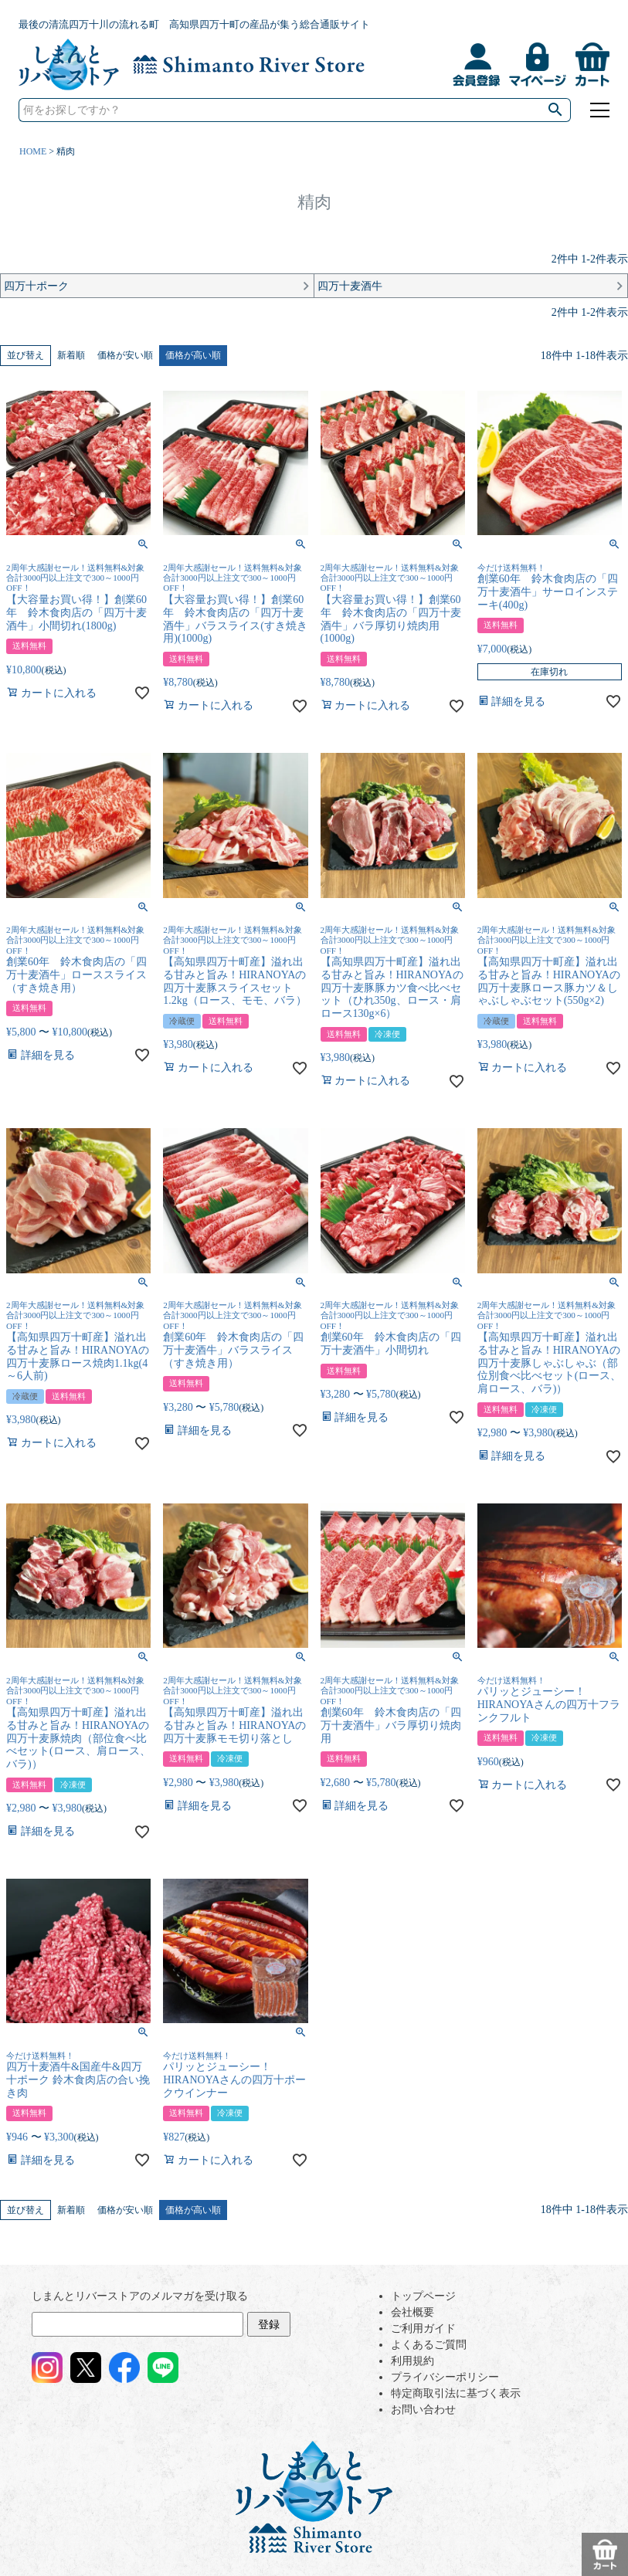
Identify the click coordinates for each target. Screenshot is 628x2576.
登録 (269, 2324)
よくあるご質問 (429, 2345)
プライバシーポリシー (445, 2377)
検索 (555, 110)
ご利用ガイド (423, 2328)
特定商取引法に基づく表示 (456, 2393)
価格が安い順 (125, 355)
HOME (32, 151)
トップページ (423, 2296)
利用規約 (412, 2361)
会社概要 (412, 2312)
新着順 (71, 355)
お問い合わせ (423, 2409)
